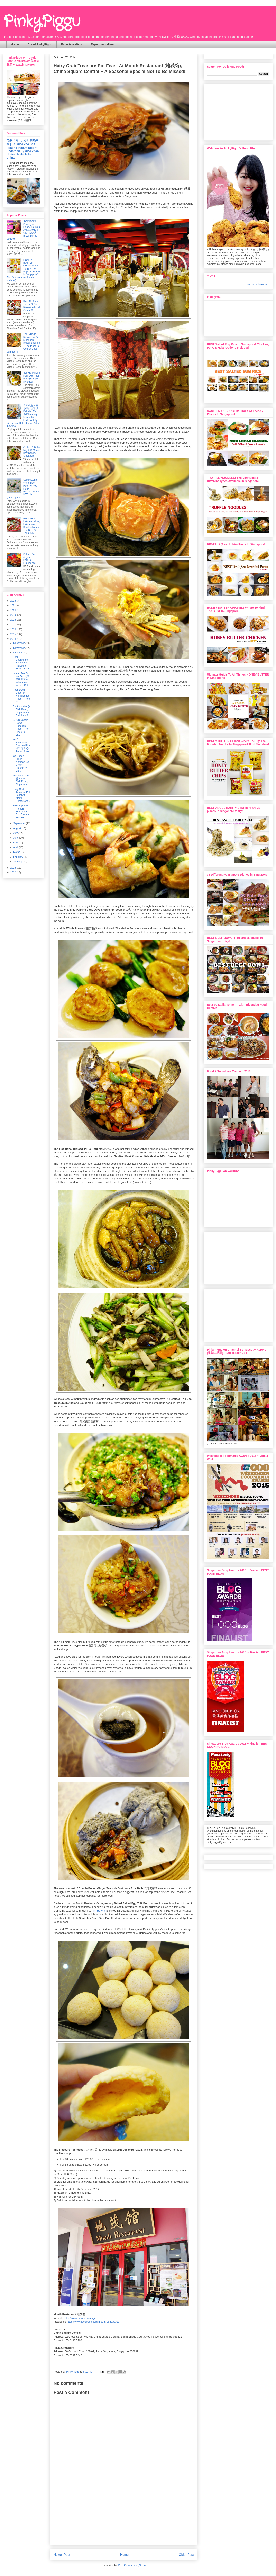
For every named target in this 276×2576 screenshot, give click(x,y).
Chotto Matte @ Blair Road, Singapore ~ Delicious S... (21, 711)
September (19, 823)
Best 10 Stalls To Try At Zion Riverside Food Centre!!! (31, 306)
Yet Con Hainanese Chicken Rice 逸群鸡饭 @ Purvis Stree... (22, 745)
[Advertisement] (123, 2516)
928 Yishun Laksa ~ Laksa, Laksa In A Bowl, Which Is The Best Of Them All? (31, 526)
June (16, 837)
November (19, 648)
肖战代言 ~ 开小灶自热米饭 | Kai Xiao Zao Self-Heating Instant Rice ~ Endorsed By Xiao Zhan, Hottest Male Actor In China (23, 149)
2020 (13, 610)
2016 (13, 629)
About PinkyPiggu (40, 44)
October (18, 652)
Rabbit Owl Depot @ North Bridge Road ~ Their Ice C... (21, 695)
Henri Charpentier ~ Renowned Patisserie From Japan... (22, 662)
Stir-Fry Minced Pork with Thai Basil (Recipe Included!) (31, 377)
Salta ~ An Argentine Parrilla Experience (29, 558)
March (17, 852)
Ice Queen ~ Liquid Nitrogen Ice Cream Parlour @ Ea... (21, 763)
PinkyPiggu (41, 22)
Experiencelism (71, 44)
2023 (13, 600)
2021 (13, 605)
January (18, 861)
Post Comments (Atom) (132, 2565)
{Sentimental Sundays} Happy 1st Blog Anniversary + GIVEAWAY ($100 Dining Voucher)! (23, 230)
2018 (13, 619)
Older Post (186, 2554)
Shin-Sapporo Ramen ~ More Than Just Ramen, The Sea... (21, 811)
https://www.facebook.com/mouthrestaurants (93, 2321)
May (16, 842)
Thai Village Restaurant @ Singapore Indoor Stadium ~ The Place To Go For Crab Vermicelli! (23, 343)
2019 (13, 615)
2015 (13, 634)
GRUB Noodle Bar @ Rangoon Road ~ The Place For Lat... (21, 727)
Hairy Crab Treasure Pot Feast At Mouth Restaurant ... (21, 795)
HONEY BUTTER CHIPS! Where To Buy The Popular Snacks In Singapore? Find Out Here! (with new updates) (23, 270)
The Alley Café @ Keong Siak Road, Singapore (21, 780)
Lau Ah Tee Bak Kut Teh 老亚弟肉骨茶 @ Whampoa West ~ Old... (21, 679)
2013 (13, 867)
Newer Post (62, 2554)
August (17, 828)
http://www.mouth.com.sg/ (80, 2318)
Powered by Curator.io (256, 284)
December (19, 643)
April (16, 847)
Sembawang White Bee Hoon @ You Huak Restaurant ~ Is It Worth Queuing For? (23, 488)
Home (15, 44)
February (18, 857)
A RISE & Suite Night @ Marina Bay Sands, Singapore (31, 451)
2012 (13, 872)
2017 (13, 624)
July (15, 833)
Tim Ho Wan (99, 1910)
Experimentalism (102, 44)
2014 (13, 639)
